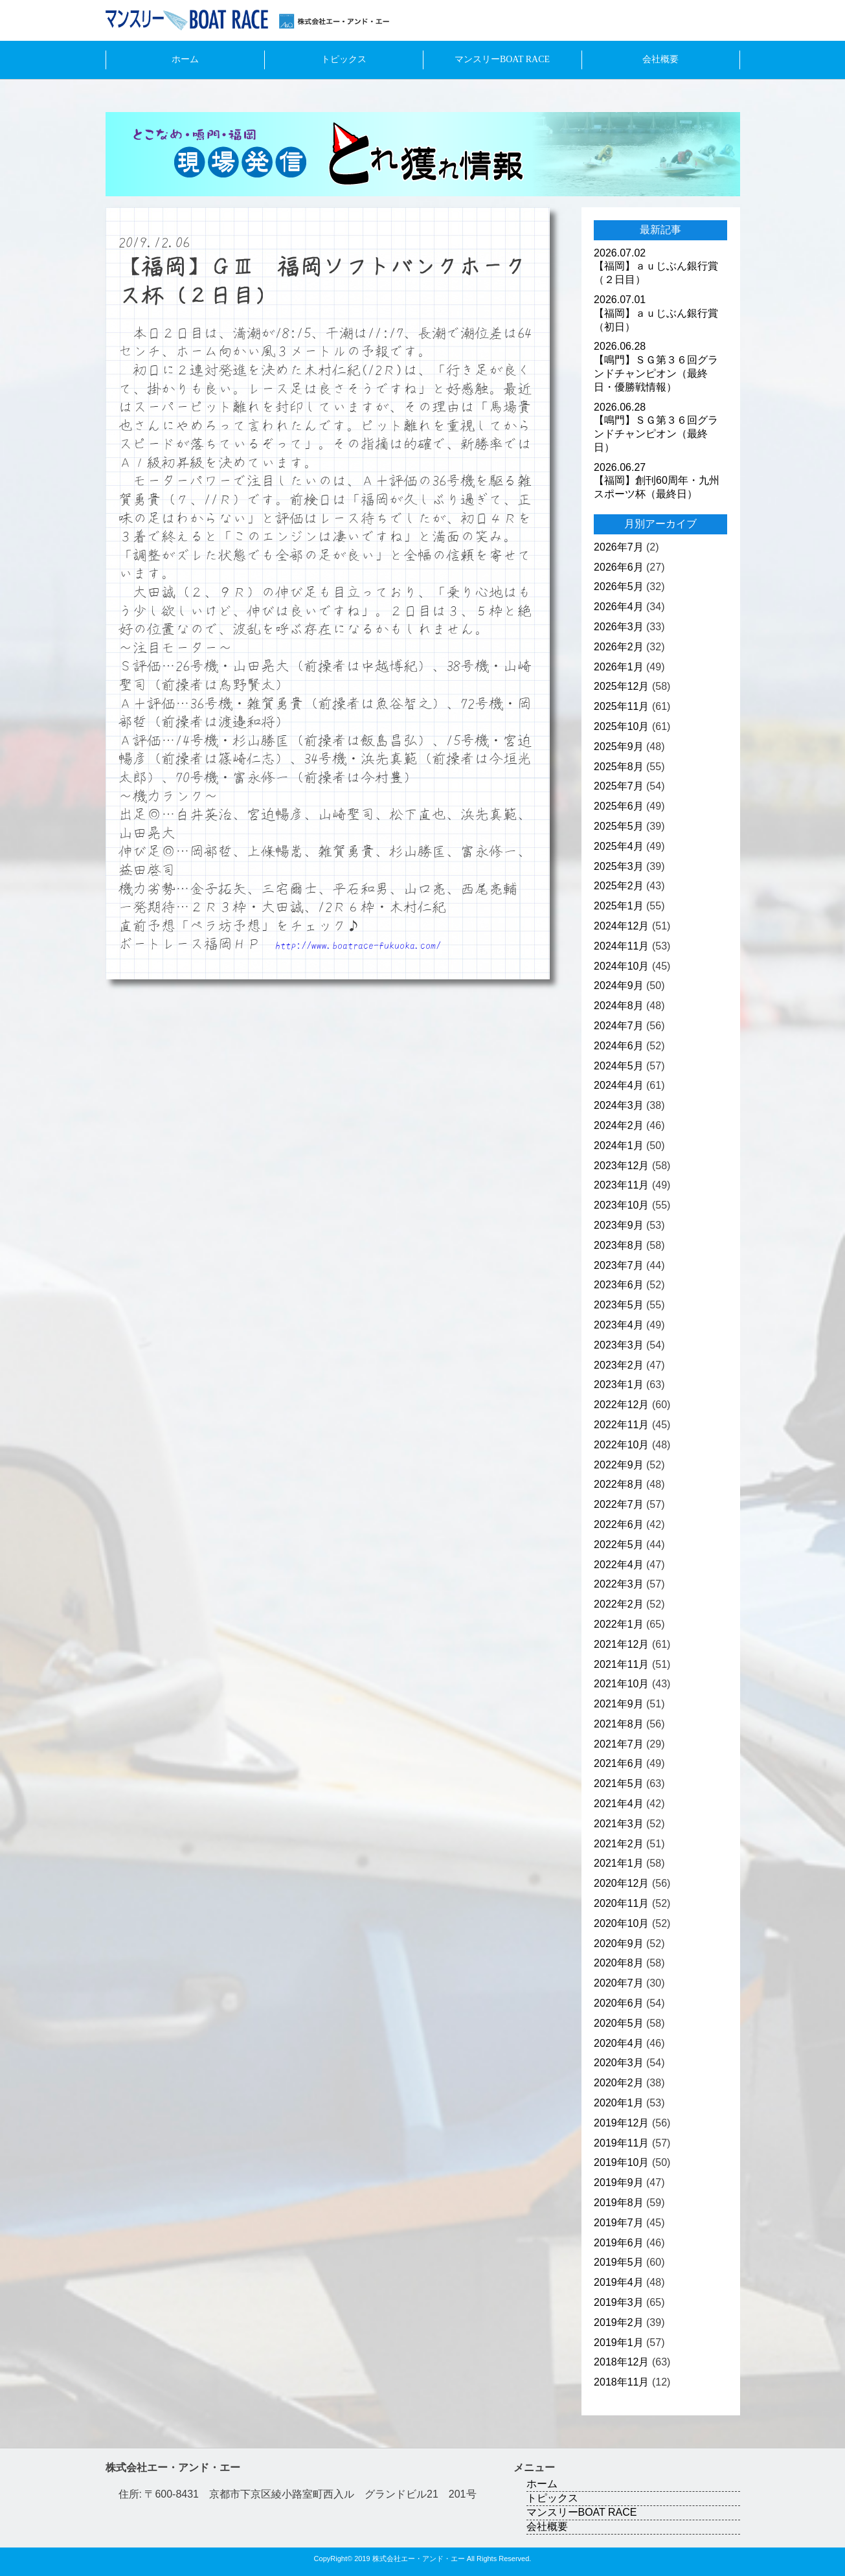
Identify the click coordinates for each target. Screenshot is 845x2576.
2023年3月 (619, 1345)
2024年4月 (619, 1085)
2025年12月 (621, 686)
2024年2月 (619, 1125)
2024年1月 (619, 1145)
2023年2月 (619, 1365)
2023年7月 (619, 1265)
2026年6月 (619, 567)
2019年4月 (619, 2282)
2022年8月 (619, 1484)
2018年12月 (621, 2361)
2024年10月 (621, 966)
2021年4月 (619, 1803)
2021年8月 (619, 1723)
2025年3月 (619, 866)
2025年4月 (619, 846)
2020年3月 (619, 2062)
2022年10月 (621, 1444)
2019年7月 (619, 2222)
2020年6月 (619, 2003)
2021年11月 (621, 1664)
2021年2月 (619, 1843)
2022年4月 (619, 1564)
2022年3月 (619, 1584)
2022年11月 (621, 1424)
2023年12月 (621, 1165)
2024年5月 (619, 1065)
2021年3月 (619, 1823)
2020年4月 (619, 2043)
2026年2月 (619, 646)
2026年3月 (619, 626)
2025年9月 (619, 746)
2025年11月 (621, 706)
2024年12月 (621, 925)
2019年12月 (621, 2122)
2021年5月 (619, 1783)
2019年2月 (619, 2322)
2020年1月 (619, 2102)
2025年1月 (619, 905)
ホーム (185, 59)
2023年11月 (621, 1185)
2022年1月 (619, 1624)
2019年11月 (621, 2143)
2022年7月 (619, 1504)
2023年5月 (619, 1304)
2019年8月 (619, 2202)
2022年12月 (621, 1404)
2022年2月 (619, 1604)
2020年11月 (621, 1903)
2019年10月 (621, 2162)
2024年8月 (619, 1005)
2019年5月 (619, 2262)
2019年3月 (619, 2302)
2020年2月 (619, 2082)
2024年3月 (619, 1105)
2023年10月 (621, 1205)
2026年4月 (619, 606)
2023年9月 (619, 1225)
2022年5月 (619, 1544)
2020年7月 (619, 1983)
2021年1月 (619, 1863)
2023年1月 (619, 1384)
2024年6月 (619, 1045)
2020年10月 (621, 1923)
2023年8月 (619, 1245)
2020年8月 (619, 1962)
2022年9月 (619, 1464)
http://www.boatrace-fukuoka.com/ (358, 945)
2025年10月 (621, 726)
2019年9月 (619, 2182)
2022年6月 (619, 1524)
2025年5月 (619, 826)
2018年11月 (621, 2382)
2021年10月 (621, 1683)
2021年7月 (619, 1744)
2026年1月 (619, 666)
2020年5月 (619, 2023)
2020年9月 (619, 1943)
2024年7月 (619, 1025)
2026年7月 (619, 547)
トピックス (343, 59)
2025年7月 (619, 786)
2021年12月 (621, 1644)
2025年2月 (619, 885)
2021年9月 (619, 1703)
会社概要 (660, 59)
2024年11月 (621, 946)
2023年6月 (619, 1284)
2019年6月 (619, 2242)
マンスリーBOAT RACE (502, 59)
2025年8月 (619, 766)
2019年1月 (619, 2342)
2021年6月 (619, 1763)
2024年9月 (619, 985)
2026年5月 (619, 586)
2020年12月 (621, 1883)
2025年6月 (619, 806)
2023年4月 (619, 1324)
